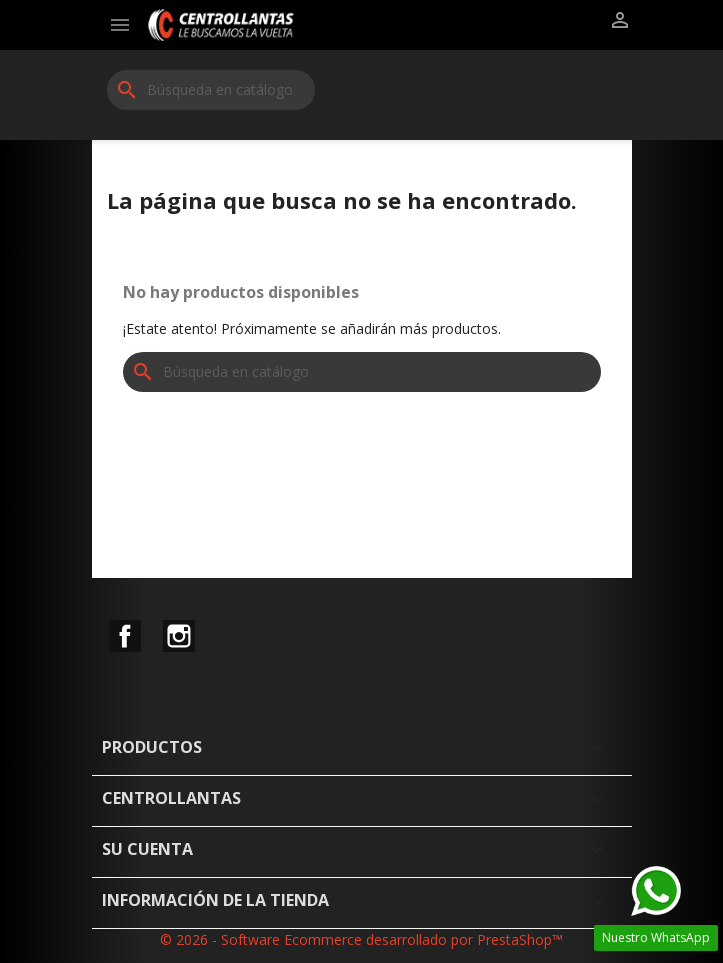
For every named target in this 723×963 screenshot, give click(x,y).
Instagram (179, 636)
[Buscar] (211, 90)
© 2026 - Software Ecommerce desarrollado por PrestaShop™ (361, 939)
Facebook (125, 636)
